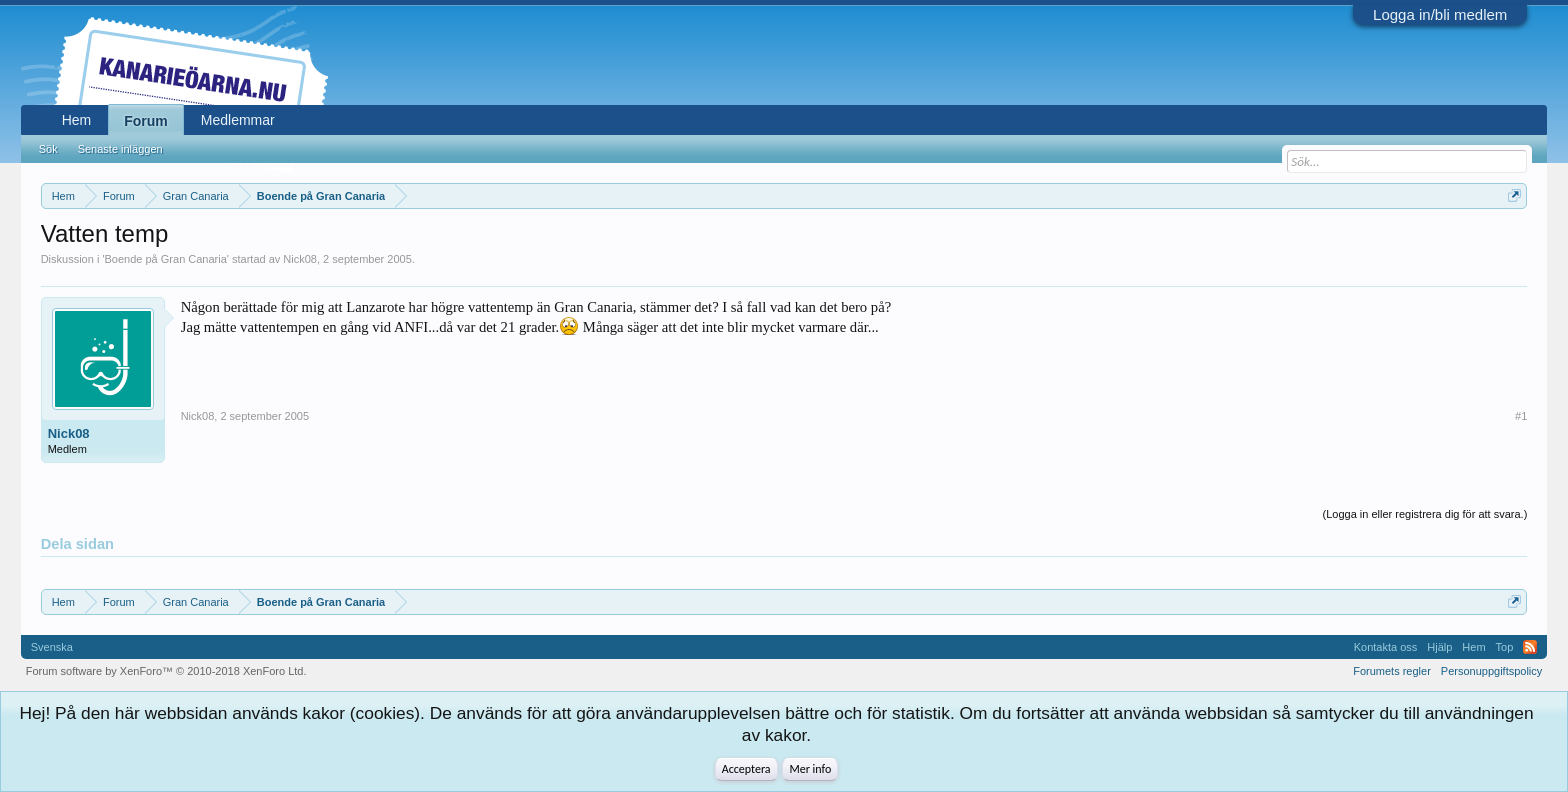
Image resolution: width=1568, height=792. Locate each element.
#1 (1521, 416)
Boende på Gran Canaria (166, 259)
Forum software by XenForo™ (166, 671)
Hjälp (1439, 647)
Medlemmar (238, 120)
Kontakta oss (1386, 647)
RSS (1530, 647)
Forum (146, 121)
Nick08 (300, 259)
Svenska (52, 647)
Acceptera (746, 769)
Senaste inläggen (120, 149)
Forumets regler (1392, 671)
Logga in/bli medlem (1440, 14)
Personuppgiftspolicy (1492, 671)
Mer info (810, 769)
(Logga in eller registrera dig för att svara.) (1425, 514)
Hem (77, 120)
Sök (48, 149)
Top (1505, 647)
